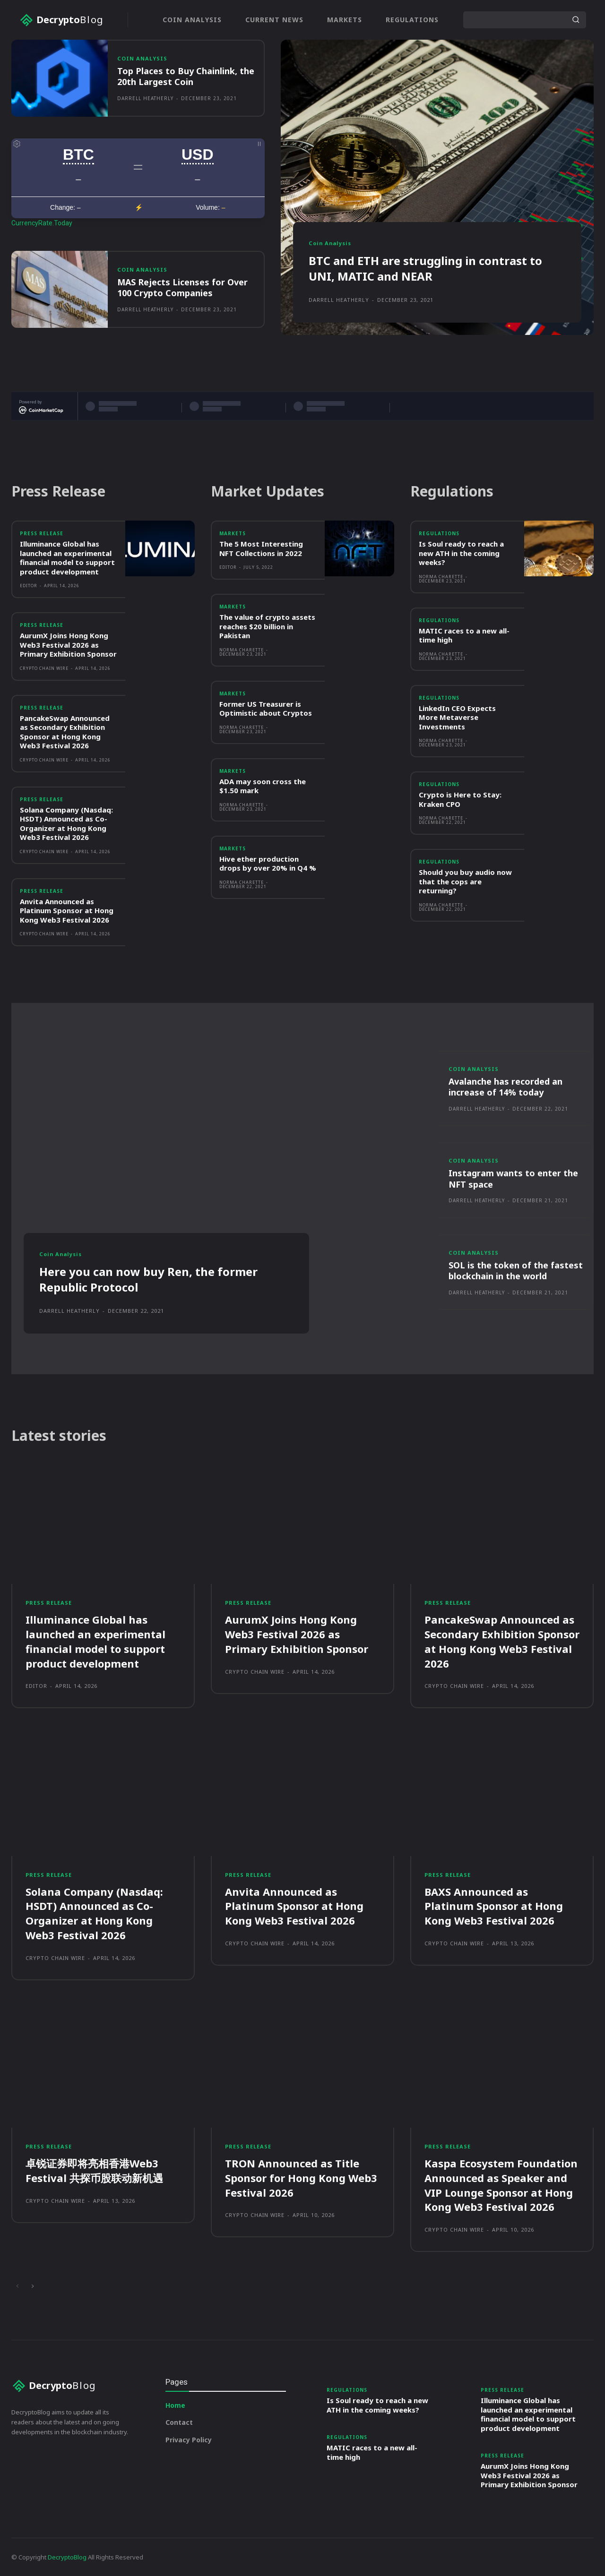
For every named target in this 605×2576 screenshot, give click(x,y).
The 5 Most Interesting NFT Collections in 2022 (261, 548)
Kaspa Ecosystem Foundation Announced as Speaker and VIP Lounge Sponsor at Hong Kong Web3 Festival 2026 (501, 2185)
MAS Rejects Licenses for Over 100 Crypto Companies (182, 287)
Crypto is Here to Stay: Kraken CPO (460, 799)
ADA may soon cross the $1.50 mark (262, 786)
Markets (232, 533)
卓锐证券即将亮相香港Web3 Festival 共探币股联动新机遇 (94, 2170)
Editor (28, 585)
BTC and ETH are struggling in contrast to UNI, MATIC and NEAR (425, 268)
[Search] (575, 19)
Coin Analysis (142, 58)
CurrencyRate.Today (41, 223)
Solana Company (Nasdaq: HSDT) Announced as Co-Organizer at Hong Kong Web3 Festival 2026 (66, 823)
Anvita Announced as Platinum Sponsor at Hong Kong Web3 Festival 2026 (66, 910)
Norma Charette (241, 650)
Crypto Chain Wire (44, 668)
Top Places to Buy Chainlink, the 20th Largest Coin (185, 76)
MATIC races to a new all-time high (464, 635)
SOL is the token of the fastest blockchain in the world (516, 1270)
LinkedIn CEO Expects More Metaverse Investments (457, 717)
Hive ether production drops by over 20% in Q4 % (267, 863)
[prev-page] (17, 2286)
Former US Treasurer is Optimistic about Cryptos (265, 708)
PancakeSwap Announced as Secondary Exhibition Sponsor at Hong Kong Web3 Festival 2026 (65, 732)
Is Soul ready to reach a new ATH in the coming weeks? (461, 553)
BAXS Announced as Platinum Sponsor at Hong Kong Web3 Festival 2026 (493, 1906)
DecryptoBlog (67, 2557)
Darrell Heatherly (145, 98)
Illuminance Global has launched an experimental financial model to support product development (67, 557)
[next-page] (32, 2286)
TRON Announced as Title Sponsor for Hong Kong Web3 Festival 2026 (301, 2177)
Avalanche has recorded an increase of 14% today (505, 1087)
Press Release (41, 533)
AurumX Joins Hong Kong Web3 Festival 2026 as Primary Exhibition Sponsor (68, 645)
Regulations (439, 533)
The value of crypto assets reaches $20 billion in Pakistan (267, 626)
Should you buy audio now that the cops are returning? (465, 881)
